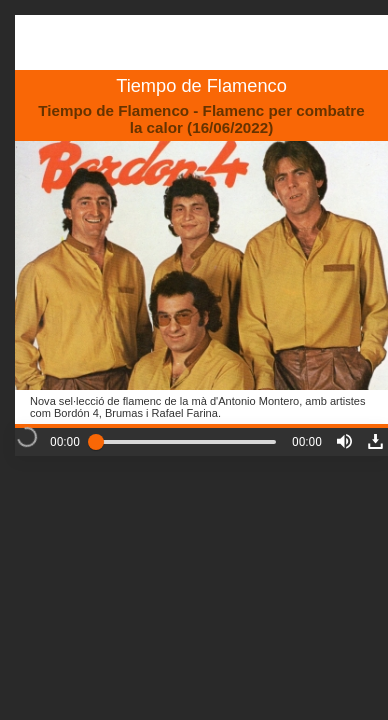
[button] (344, 441)
